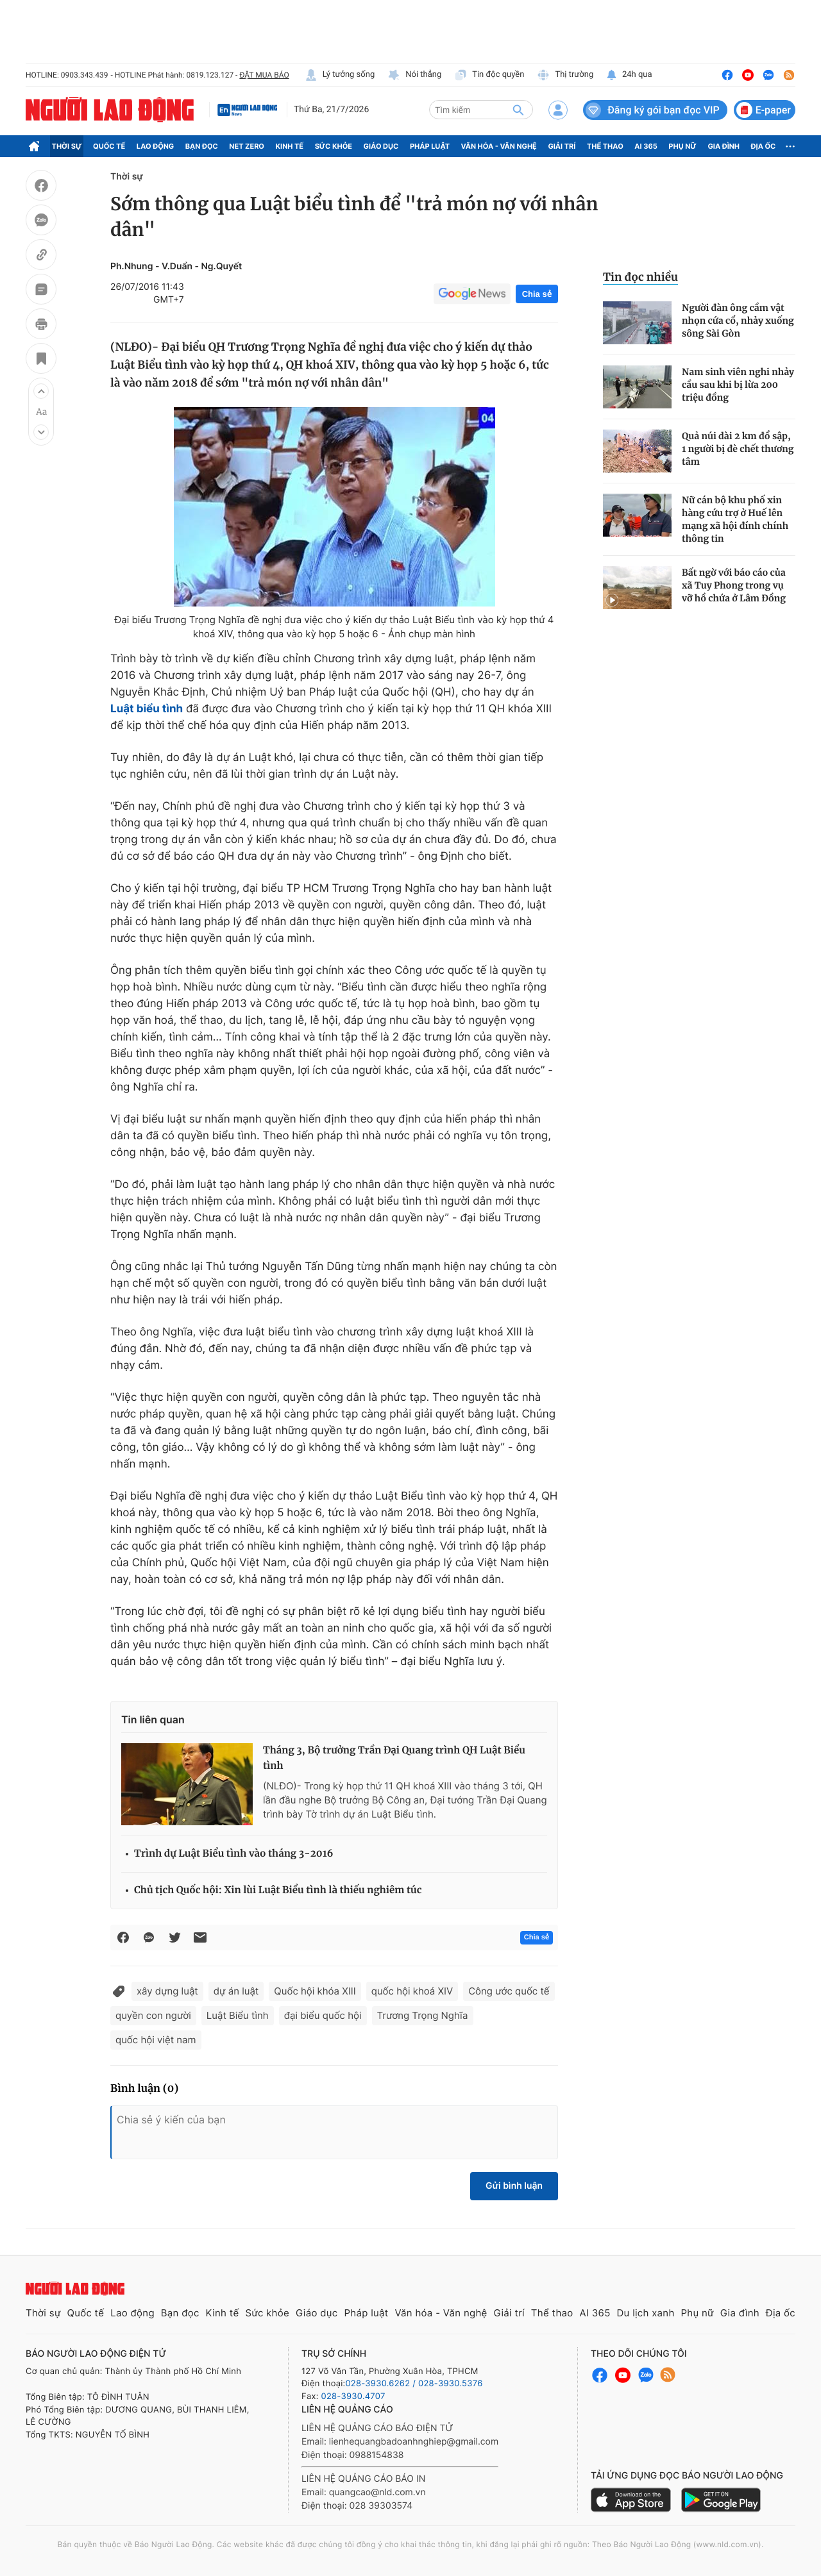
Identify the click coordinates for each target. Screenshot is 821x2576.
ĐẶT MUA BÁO (264, 75)
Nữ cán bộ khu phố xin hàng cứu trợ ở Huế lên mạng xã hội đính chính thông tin (735, 519)
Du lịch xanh (646, 2313)
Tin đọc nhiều (640, 277)
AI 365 (645, 146)
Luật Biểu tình (238, 2015)
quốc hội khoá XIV (412, 1991)
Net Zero (246, 146)
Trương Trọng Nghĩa (422, 2015)
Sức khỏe (333, 146)
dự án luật (236, 1991)
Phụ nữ (682, 146)
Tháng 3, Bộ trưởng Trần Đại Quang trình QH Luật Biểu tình (394, 1758)
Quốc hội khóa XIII (314, 1991)
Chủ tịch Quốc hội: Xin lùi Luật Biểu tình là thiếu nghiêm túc (278, 1890)
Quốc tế (109, 146)
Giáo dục (381, 146)
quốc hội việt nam (155, 2040)
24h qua (629, 75)
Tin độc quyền (489, 75)
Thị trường (565, 75)
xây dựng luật (167, 1991)
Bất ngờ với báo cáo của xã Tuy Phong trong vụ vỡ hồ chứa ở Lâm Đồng (734, 585)
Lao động (155, 146)
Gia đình (723, 146)
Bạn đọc (201, 146)
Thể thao (605, 146)
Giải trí (561, 146)
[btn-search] (518, 109)
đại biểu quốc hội (323, 2015)
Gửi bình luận (514, 2185)
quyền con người (153, 2015)
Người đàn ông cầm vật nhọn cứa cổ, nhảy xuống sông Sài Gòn (738, 320)
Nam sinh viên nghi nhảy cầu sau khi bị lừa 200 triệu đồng (738, 384)
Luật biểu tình (146, 709)
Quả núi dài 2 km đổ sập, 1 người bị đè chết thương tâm (737, 448)
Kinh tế (290, 146)
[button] (41, 391)
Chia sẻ (537, 294)
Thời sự (67, 146)
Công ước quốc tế (508, 1991)
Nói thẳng (414, 75)
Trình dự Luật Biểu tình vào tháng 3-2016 (234, 1854)
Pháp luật (430, 146)
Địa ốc (763, 146)
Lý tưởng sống (340, 75)
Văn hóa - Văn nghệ (499, 146)
